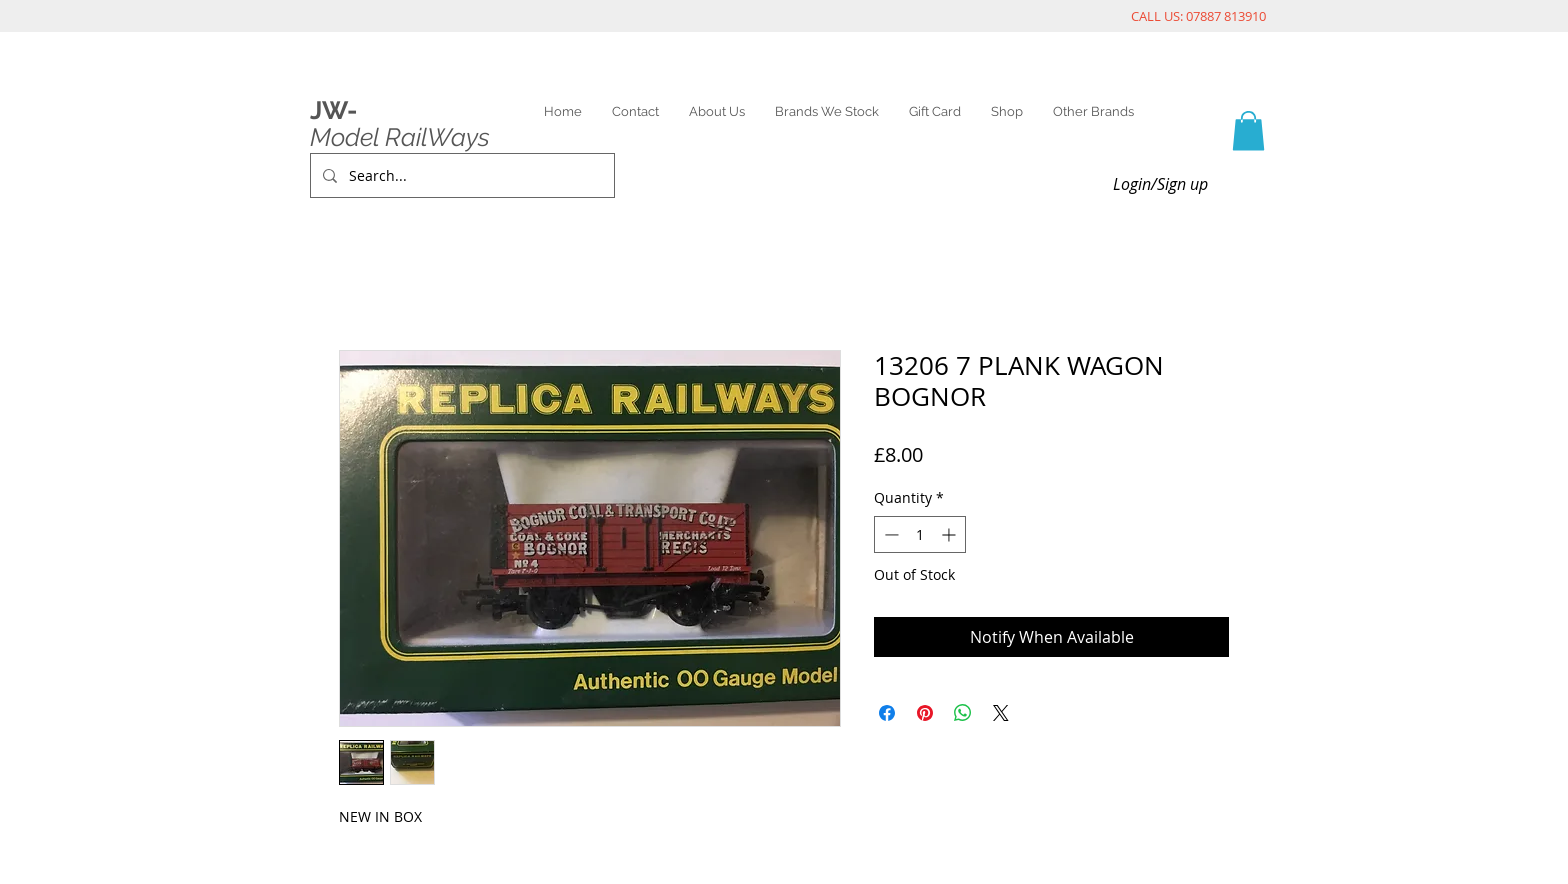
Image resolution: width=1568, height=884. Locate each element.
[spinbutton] (920, 534)
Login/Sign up (1160, 184)
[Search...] (460, 175)
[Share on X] (1001, 713)
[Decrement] (889, 534)
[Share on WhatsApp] (963, 713)
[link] (1248, 130)
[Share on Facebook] (887, 713)
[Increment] (950, 534)
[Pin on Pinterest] (925, 713)
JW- (333, 110)
